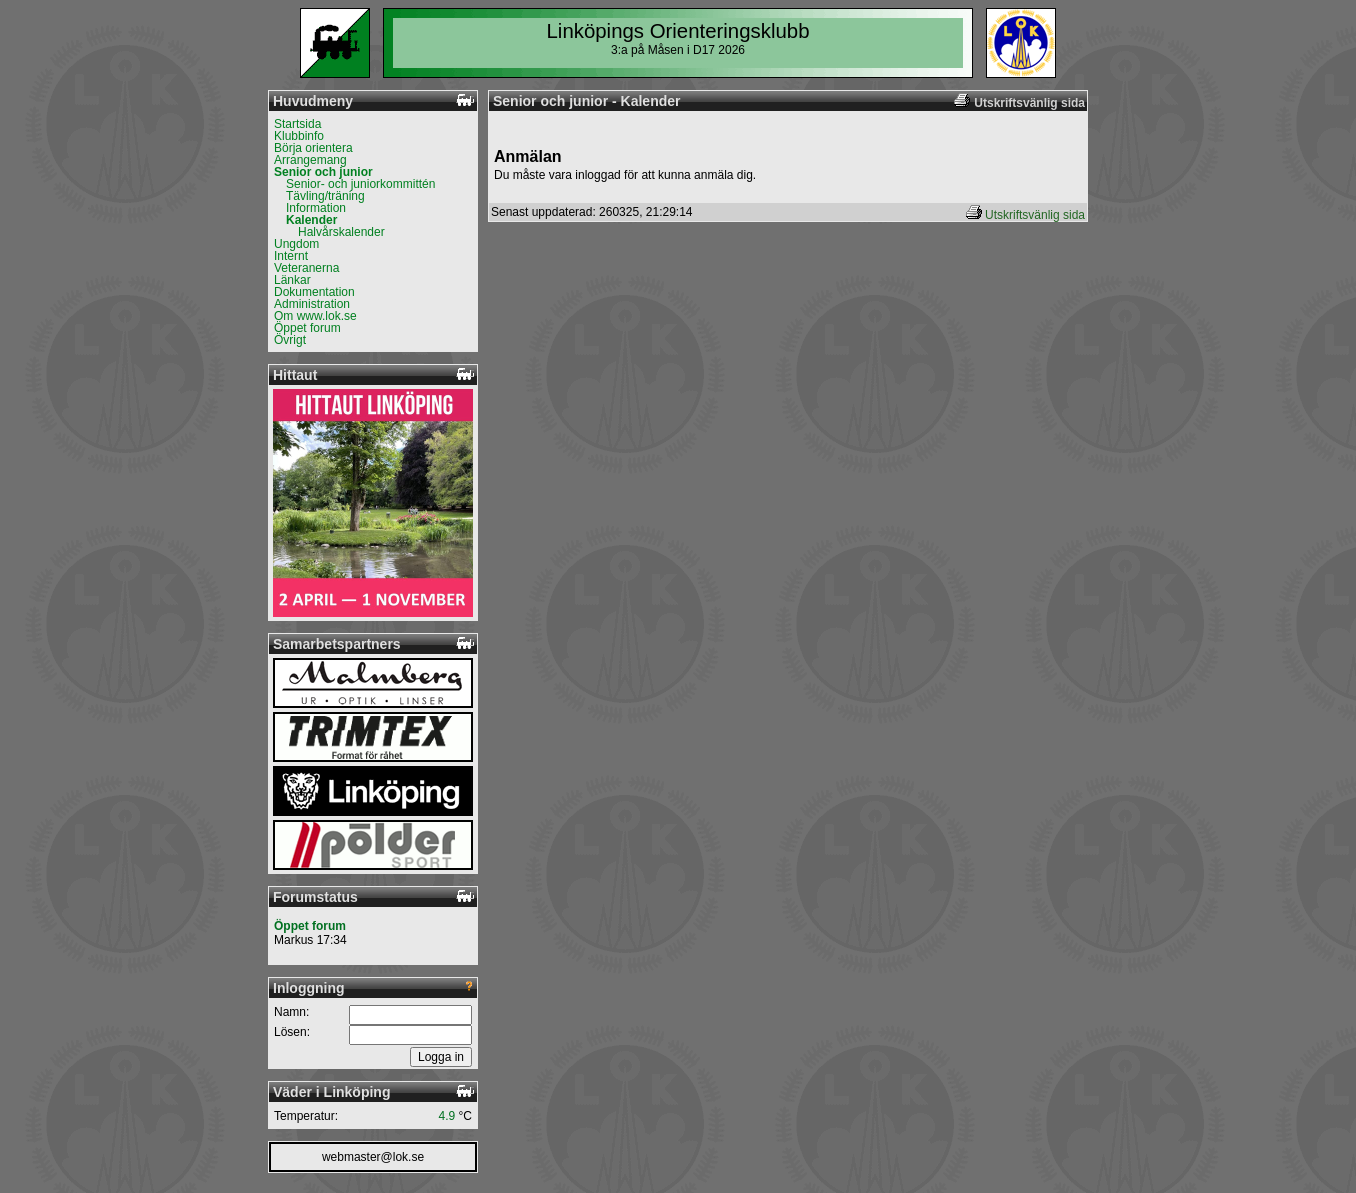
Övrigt (290, 340)
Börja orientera (313, 148)
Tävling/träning (325, 196)
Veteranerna (306, 268)
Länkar (292, 280)
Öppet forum (307, 328)
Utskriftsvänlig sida (1035, 215)
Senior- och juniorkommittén (360, 184)
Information (316, 208)
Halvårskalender (341, 232)
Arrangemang (310, 160)
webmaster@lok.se (373, 1157)
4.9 (447, 1116)
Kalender (311, 220)
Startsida (297, 124)
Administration (312, 304)
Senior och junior (323, 172)
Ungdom (296, 244)
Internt (291, 256)
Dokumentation (314, 292)
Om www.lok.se (315, 316)
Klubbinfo (299, 136)
